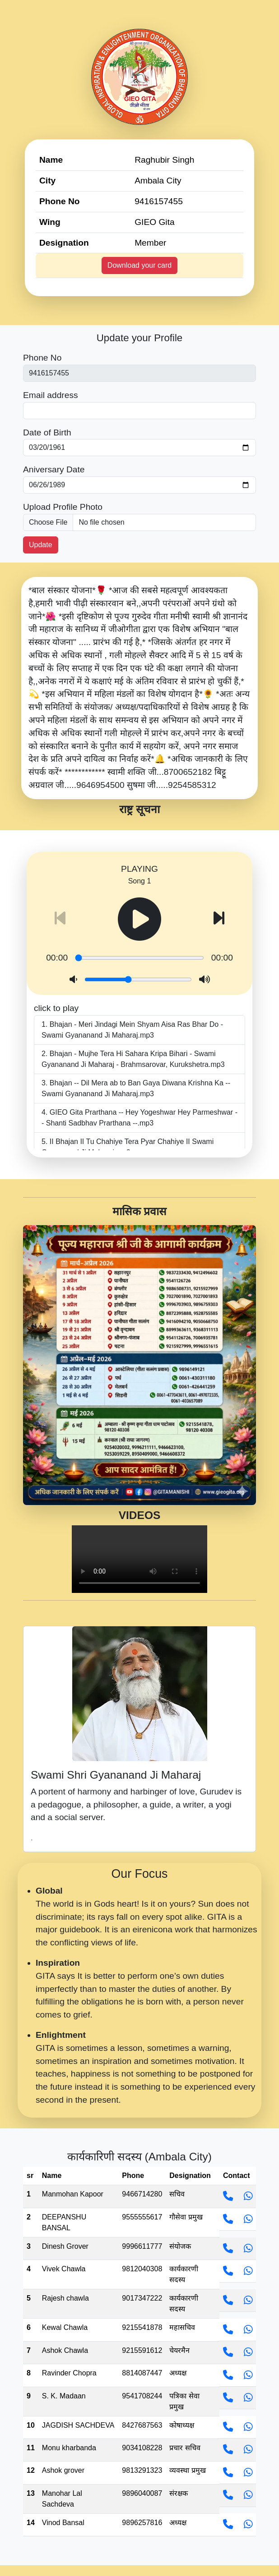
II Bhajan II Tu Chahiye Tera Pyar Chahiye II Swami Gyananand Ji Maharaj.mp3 (128, 1147)
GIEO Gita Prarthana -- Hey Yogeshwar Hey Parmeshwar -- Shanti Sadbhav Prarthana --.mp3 (139, 1117)
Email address (50, 395)
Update (40, 545)
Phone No (42, 357)
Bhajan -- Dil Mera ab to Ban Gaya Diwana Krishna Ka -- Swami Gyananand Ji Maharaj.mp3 (136, 1088)
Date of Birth (47, 432)
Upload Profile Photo (62, 507)
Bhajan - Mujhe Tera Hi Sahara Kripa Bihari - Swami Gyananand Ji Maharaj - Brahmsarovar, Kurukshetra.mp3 (133, 1059)
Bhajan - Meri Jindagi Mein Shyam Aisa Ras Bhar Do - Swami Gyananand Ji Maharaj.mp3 (132, 1029)
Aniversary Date (54, 469)
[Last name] (139, 410)
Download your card (139, 265)
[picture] (139, 522)
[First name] (139, 373)
